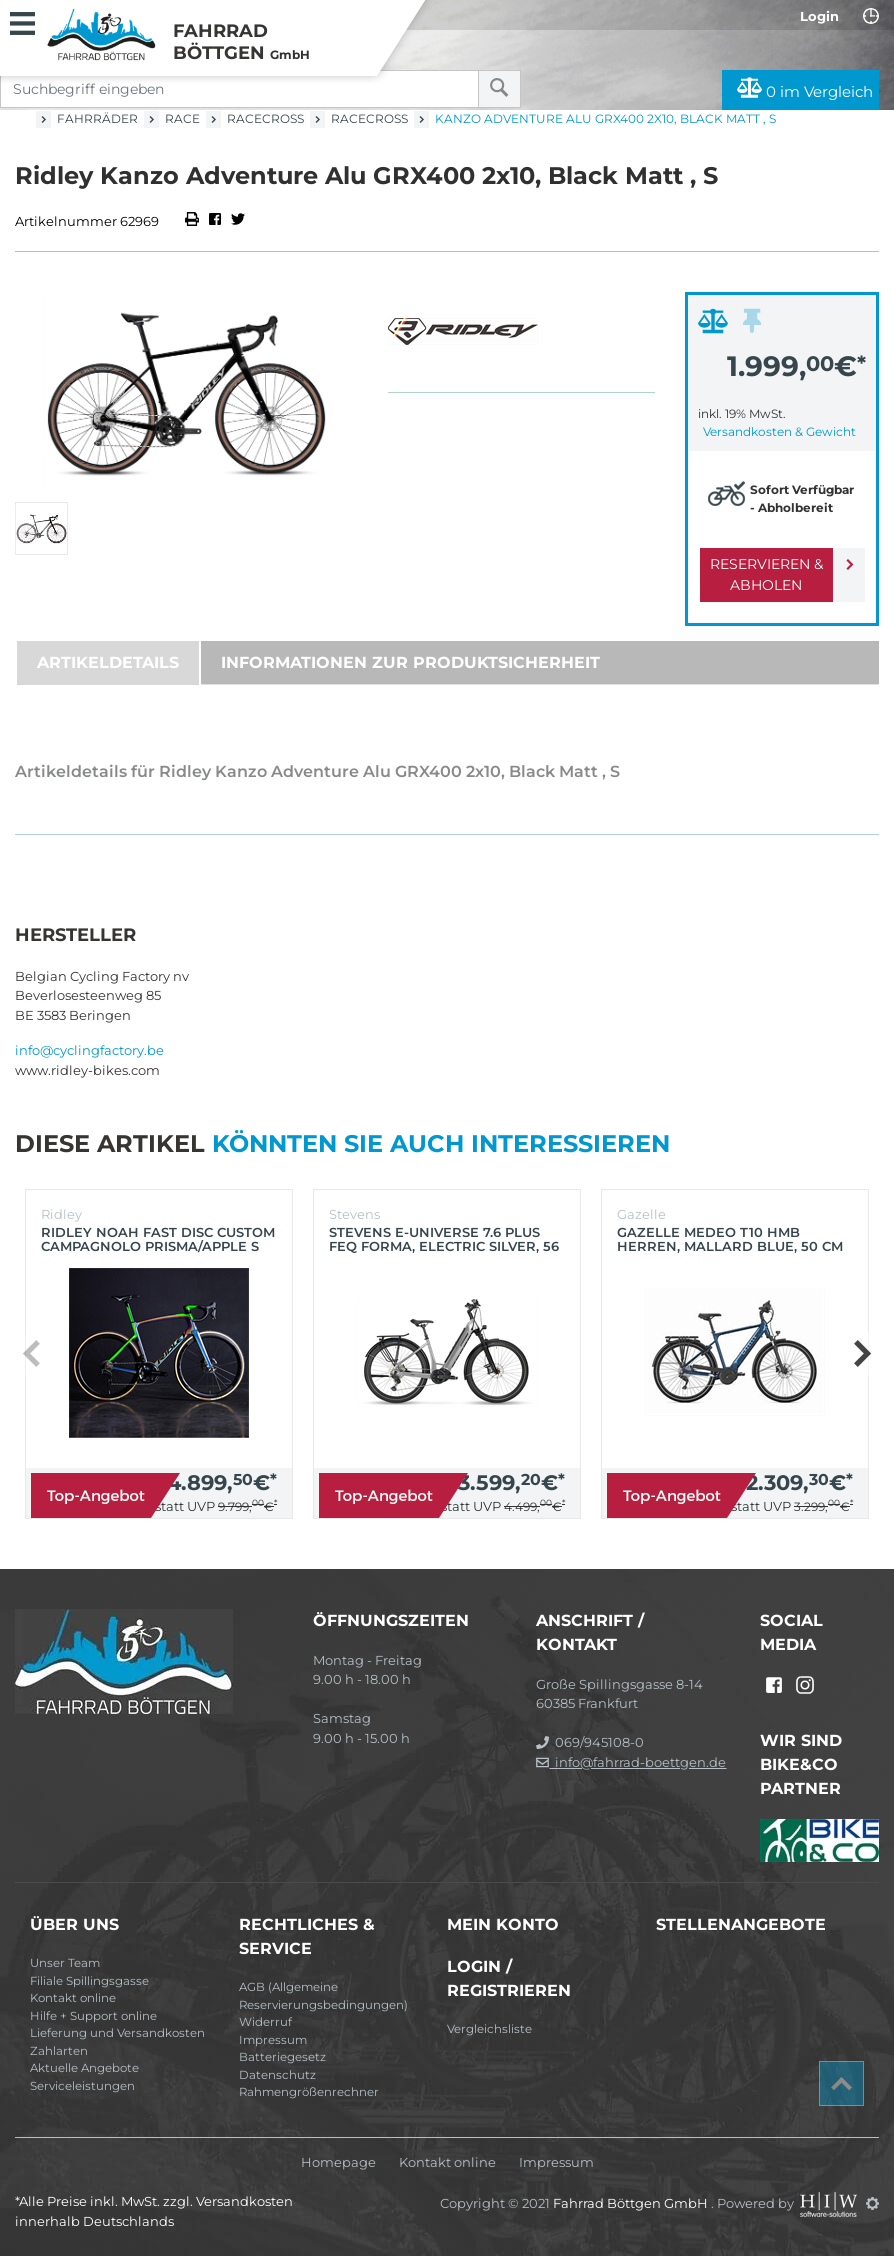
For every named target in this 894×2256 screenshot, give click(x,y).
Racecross (265, 118)
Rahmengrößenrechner (309, 2092)
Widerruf (265, 2022)
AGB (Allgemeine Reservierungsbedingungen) (323, 1996)
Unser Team (65, 1963)
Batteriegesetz (282, 2057)
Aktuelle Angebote (84, 2068)
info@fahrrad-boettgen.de (631, 1762)
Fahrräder (97, 118)
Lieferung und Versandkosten (117, 2033)
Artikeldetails (108, 662)
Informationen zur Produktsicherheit (410, 662)
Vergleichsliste (489, 2029)
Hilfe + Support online (93, 2016)
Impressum (273, 2040)
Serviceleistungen (82, 2086)
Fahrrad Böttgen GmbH (632, 2203)
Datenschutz (277, 2075)
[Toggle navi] (22, 21)
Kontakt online (73, 1998)
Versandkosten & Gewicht (779, 431)
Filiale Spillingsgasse (89, 1981)
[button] (861, 1354)
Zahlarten (59, 2051)
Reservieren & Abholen (766, 574)
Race (182, 118)
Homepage (338, 2162)
